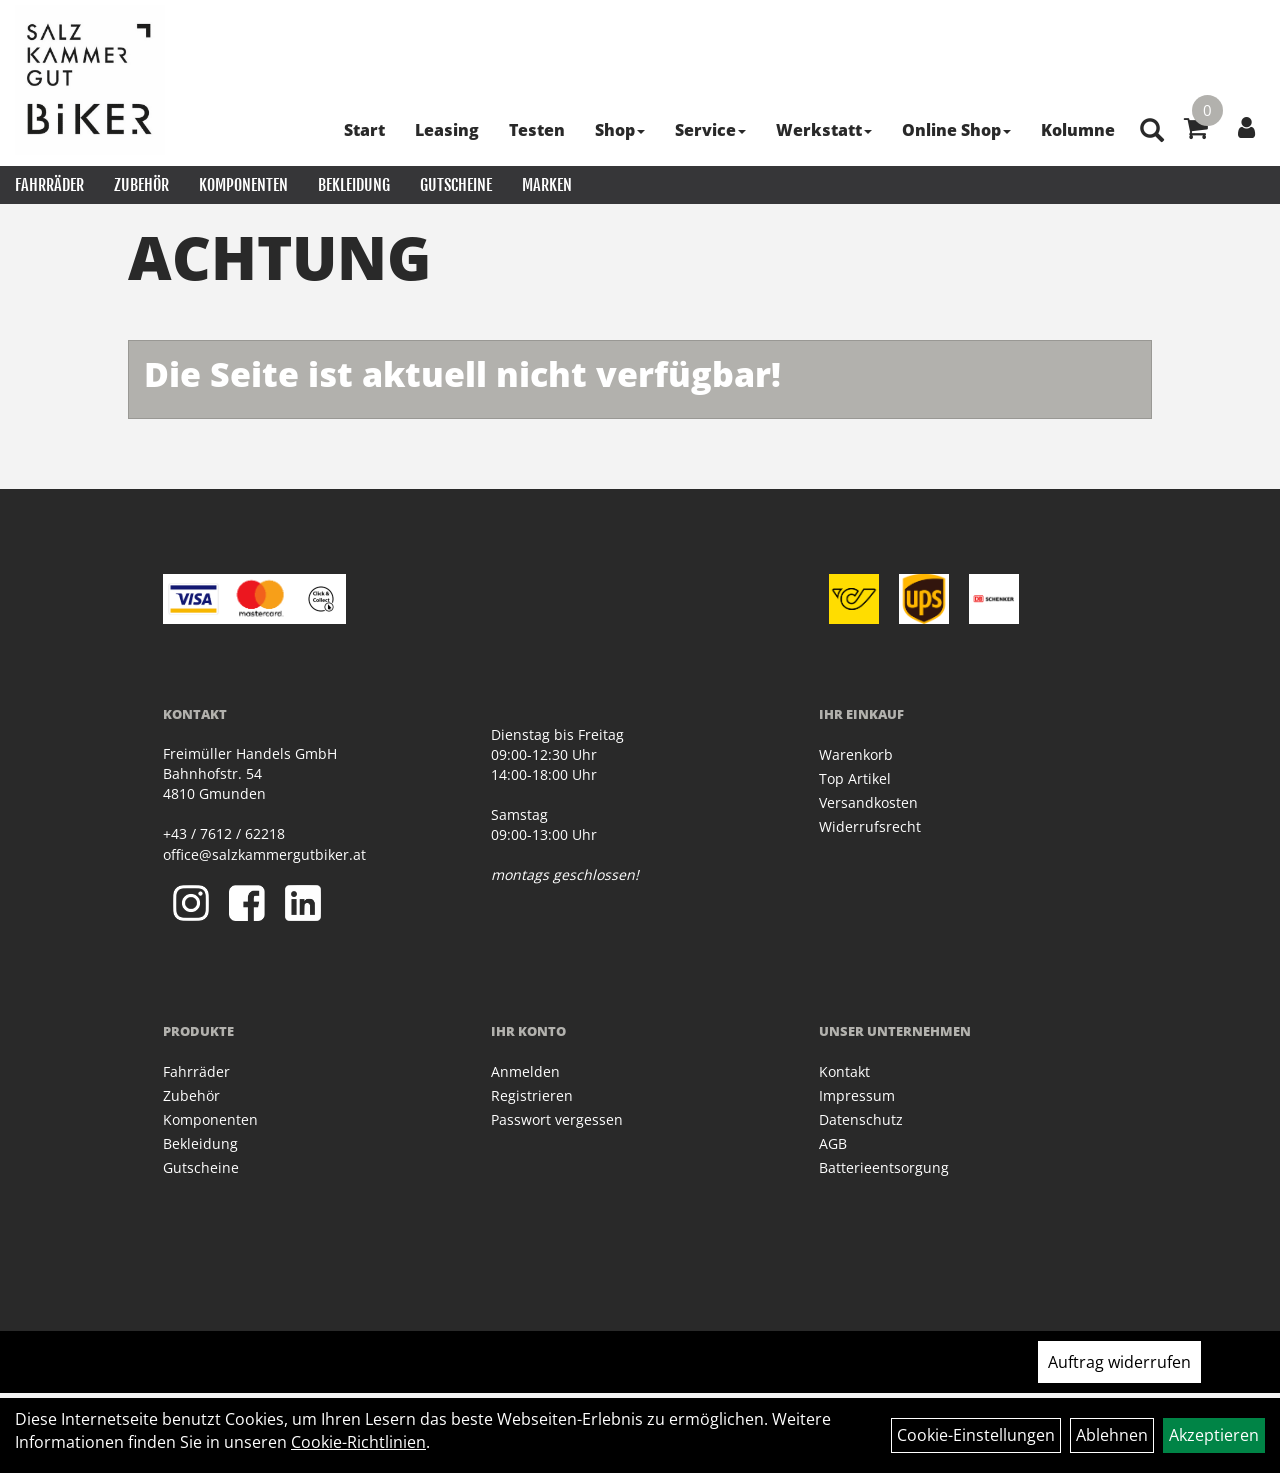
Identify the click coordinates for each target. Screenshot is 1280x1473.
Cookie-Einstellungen (976, 1435)
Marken (547, 185)
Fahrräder (49, 185)
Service (710, 130)
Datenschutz (861, 1119)
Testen (537, 130)
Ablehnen (1112, 1435)
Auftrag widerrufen (1119, 1362)
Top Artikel (855, 778)
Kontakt (844, 1071)
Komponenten (243, 185)
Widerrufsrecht (870, 826)
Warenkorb (856, 754)
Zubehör (141, 185)
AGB (833, 1143)
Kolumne (1078, 130)
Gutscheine (456, 185)
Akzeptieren (1214, 1435)
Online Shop (956, 130)
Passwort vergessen (557, 1119)
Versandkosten (868, 802)
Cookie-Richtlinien (358, 1442)
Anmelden (525, 1071)
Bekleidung (354, 185)
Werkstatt (824, 130)
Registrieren (532, 1095)
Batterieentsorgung (884, 1167)
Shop (620, 130)
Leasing (447, 130)
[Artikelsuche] (1152, 131)
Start (364, 130)
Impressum (857, 1095)
